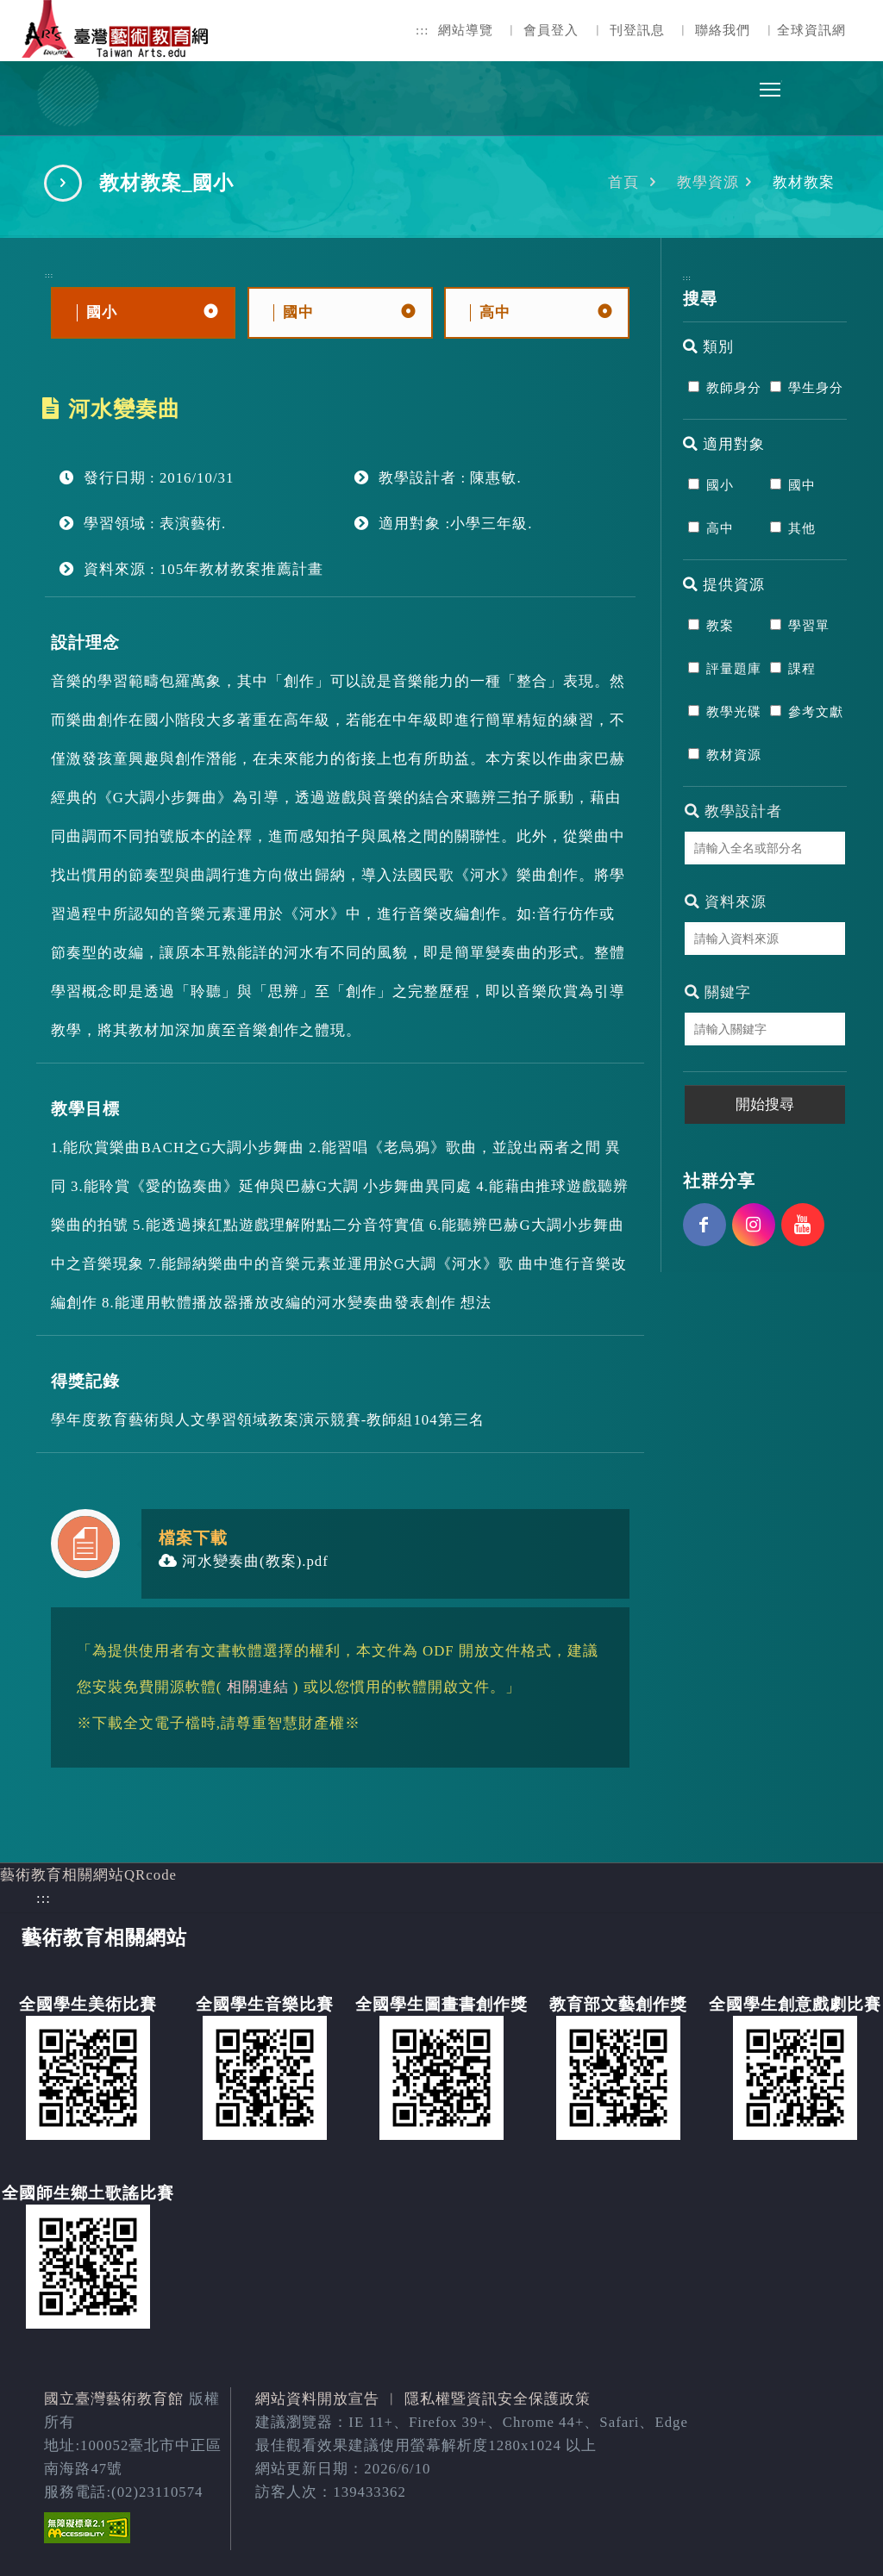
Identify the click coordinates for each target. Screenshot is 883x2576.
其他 (802, 528)
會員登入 (551, 30)
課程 (802, 669)
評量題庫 (733, 669)
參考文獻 (815, 712)
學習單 (809, 626)
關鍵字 (718, 992)
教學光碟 (733, 712)
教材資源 (733, 755)
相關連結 (258, 1687)
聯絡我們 (722, 30)
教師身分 (733, 388)
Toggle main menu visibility (771, 85)
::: (422, 30)
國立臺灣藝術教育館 (114, 2399)
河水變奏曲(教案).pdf (244, 1561)
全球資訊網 (811, 30)
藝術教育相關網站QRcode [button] (88, 1875)
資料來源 (726, 902)
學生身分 (815, 388)
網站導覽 (465, 30)
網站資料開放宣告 (317, 2399)
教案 (720, 626)
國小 (720, 485)
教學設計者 (733, 811)
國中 (802, 485)
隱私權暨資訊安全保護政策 (497, 2399)
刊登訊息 (637, 30)
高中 (720, 528)
